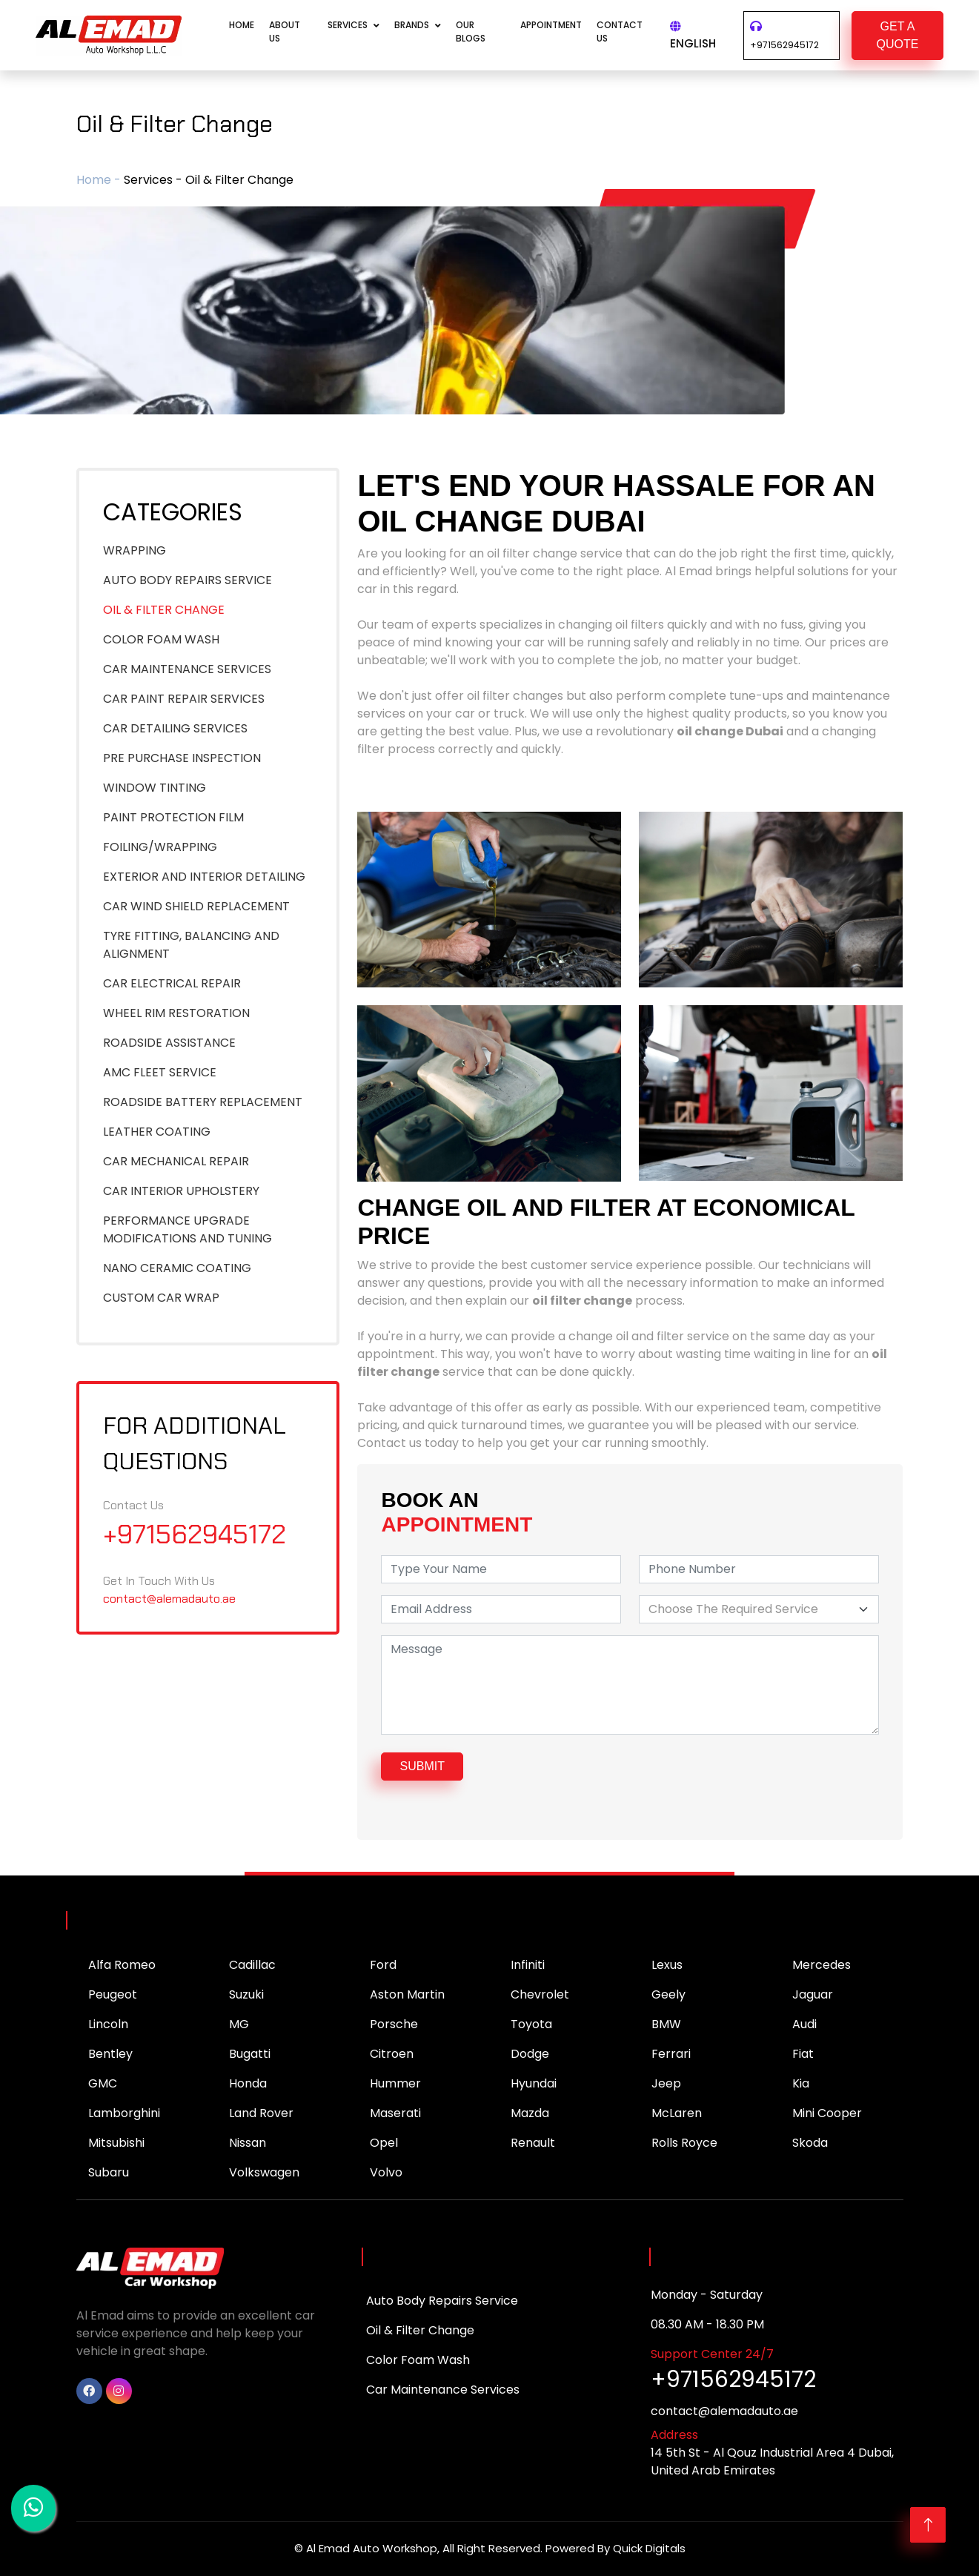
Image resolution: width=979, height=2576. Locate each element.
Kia (800, 2083)
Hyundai (534, 2083)
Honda (248, 2083)
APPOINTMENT (551, 25)
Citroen (392, 2053)
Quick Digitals (649, 2548)
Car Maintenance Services (443, 2389)
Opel (384, 2142)
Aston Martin (407, 1994)
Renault (533, 2142)
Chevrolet (540, 1994)
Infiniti (528, 1964)
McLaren (676, 2113)
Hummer (395, 2083)
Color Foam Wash (418, 2359)
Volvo (386, 2172)
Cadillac (252, 1964)
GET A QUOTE (898, 35)
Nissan (247, 2142)
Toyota (531, 2024)
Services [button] (348, 25)
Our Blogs (470, 31)
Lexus (667, 1964)
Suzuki (246, 1994)
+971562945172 (784, 45)
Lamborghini (124, 2113)
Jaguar (812, 1994)
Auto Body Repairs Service (442, 2300)
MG (239, 2024)
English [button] (693, 36)
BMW (666, 2024)
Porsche (394, 2024)
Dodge (530, 2053)
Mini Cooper (827, 2113)
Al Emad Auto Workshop (371, 2548)
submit (421, 1766)
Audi (804, 2024)
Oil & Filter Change (420, 2330)
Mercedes (821, 1964)
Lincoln (108, 2024)
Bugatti (250, 2053)
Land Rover (261, 2113)
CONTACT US (620, 31)
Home (241, 25)
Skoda (810, 2142)
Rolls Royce (684, 2142)
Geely (668, 1994)
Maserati (395, 2113)
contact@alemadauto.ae (169, 1598)
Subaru (108, 2172)
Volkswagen (264, 2172)
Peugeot (112, 1994)
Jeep (666, 2083)
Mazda (530, 2113)
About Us (284, 31)
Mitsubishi (116, 2142)
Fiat (803, 2053)
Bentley (110, 2053)
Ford (383, 1964)
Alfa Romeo (122, 1964)
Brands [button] (411, 25)
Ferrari (671, 2053)
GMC (102, 2083)
